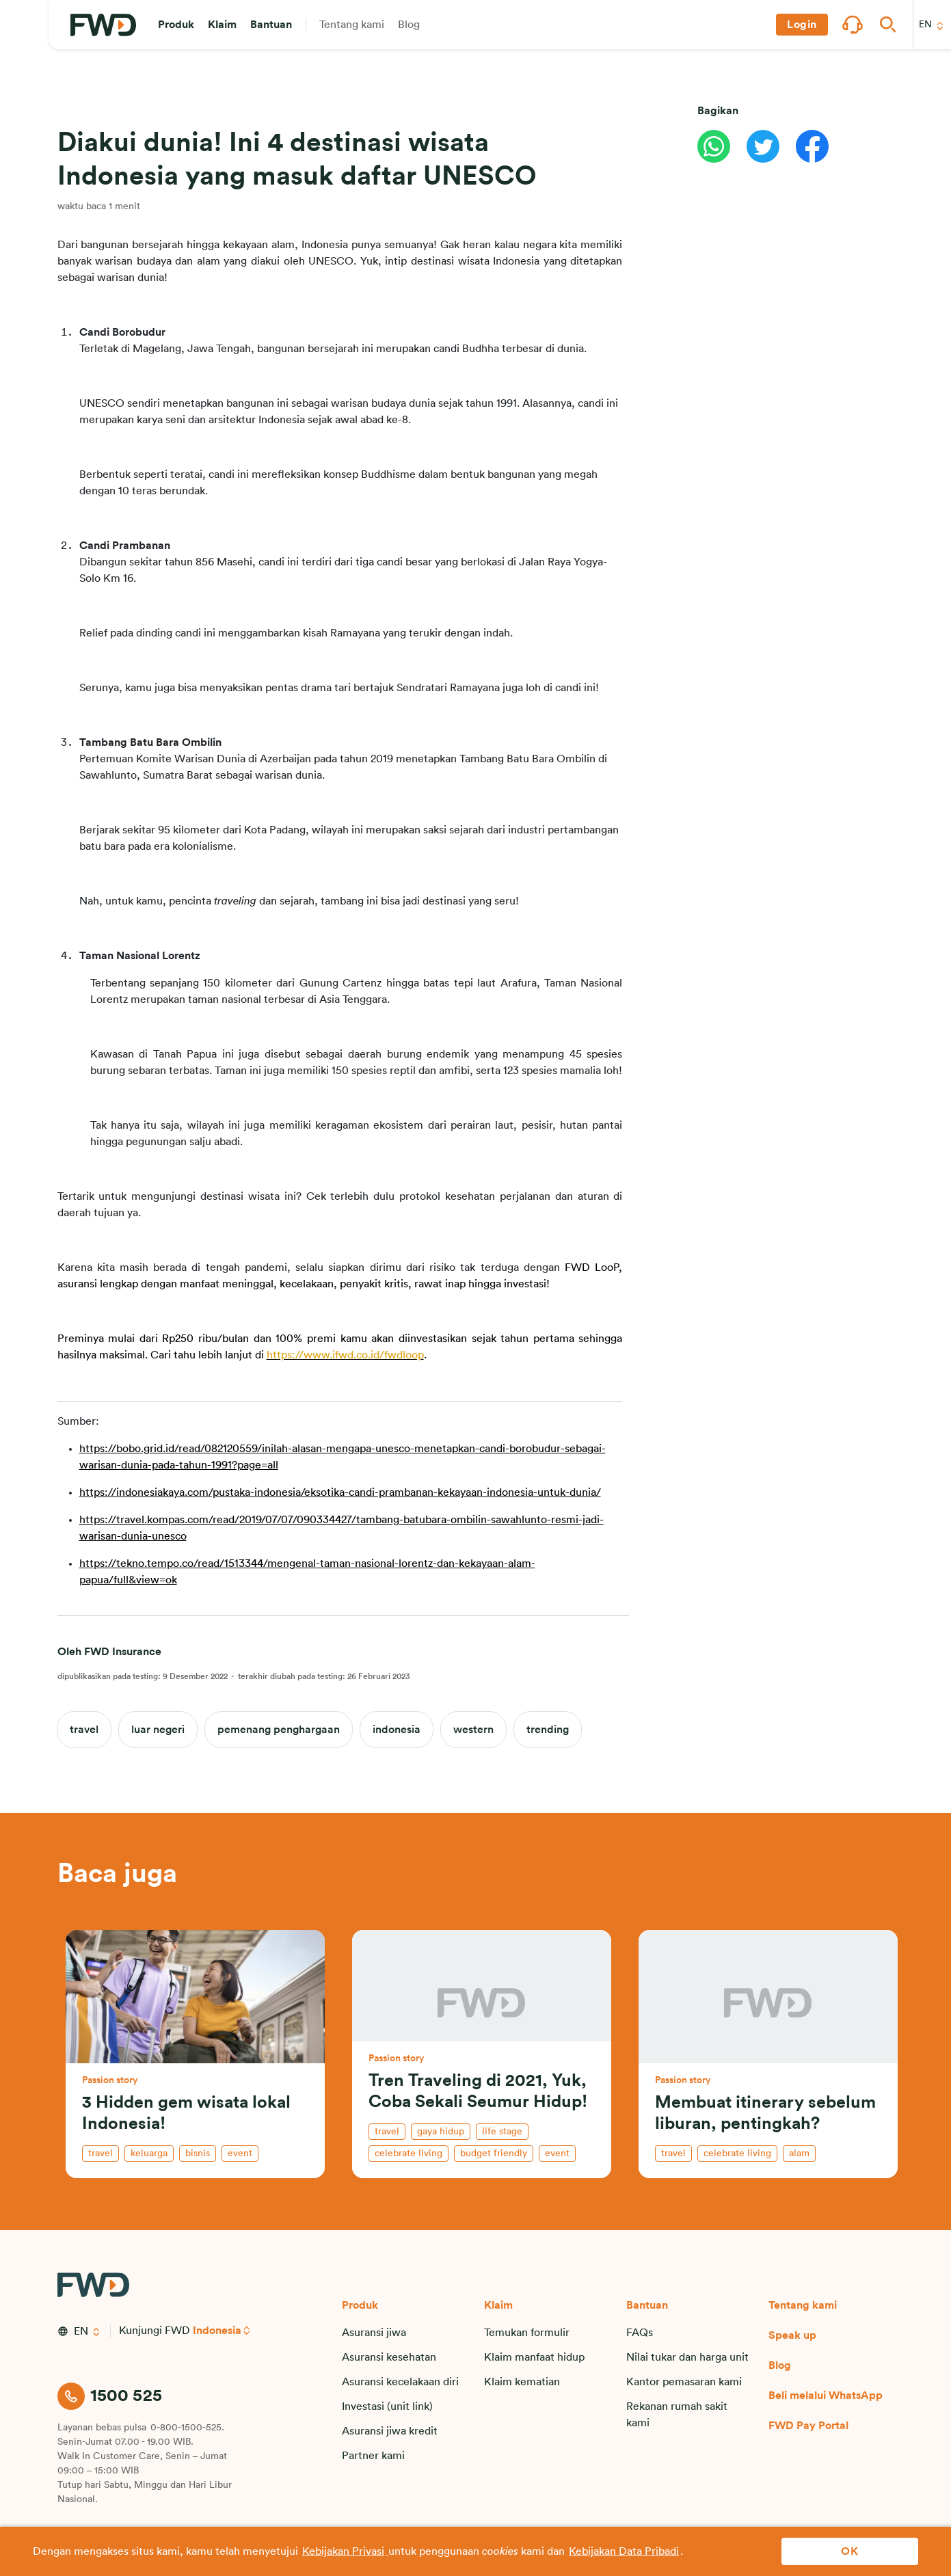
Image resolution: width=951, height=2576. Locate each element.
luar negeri (158, 1729)
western (473, 1729)
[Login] (802, 25)
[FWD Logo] (103, 25)
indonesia (396, 1729)
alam (799, 2153)
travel (84, 1729)
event (240, 2153)
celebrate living (408, 2153)
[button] (176, 24)
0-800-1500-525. (187, 2427)
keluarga (149, 2153)
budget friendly (493, 2153)
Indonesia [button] (217, 2330)
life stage (502, 2131)
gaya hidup (440, 2131)
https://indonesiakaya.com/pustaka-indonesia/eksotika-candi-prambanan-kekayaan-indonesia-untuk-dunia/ (340, 1492)
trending (547, 1729)
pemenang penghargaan (278, 1729)
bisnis (197, 2153)
